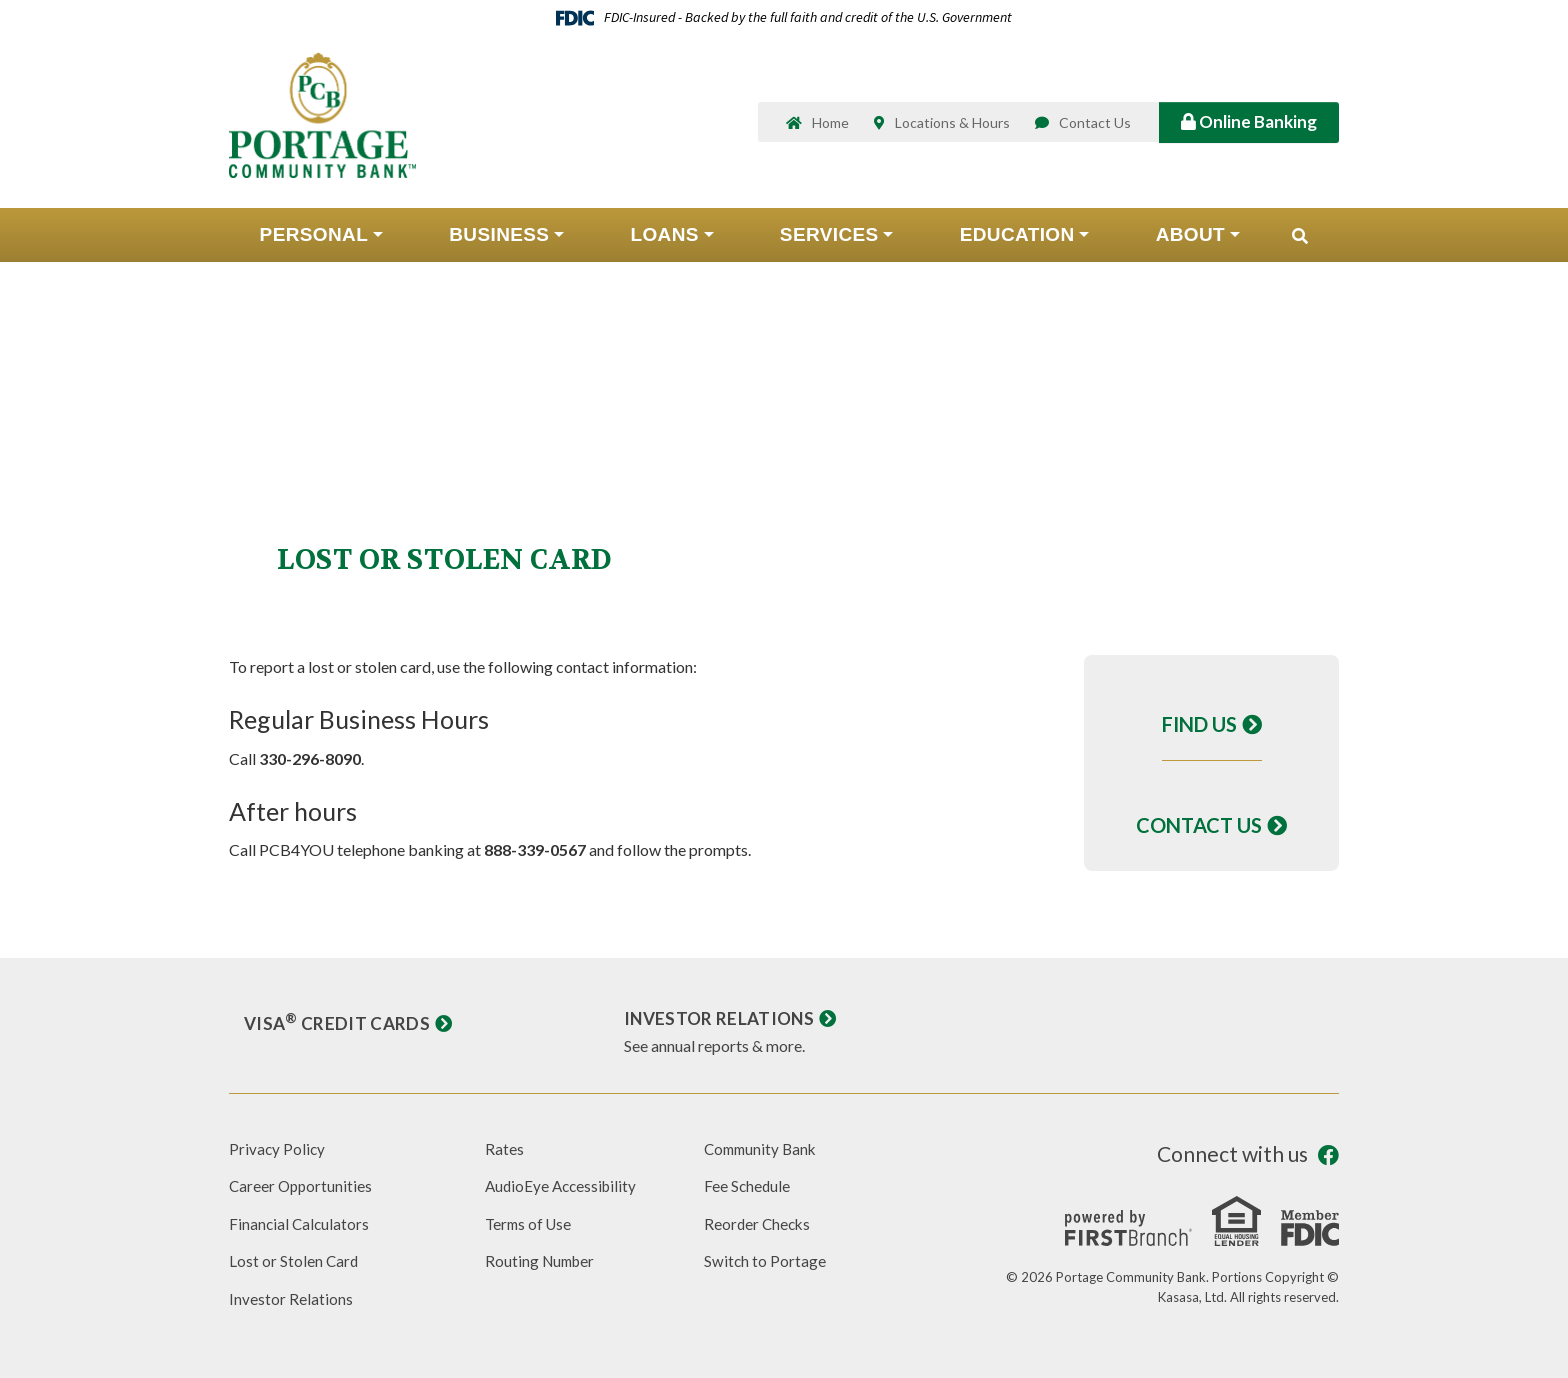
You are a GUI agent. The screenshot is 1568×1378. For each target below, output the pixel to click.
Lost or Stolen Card (294, 1260)
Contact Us (1095, 127)
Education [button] (1017, 243)
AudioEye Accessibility (564, 1185)
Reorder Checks (759, 1223)
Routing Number (542, 1260)
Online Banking (1249, 125)
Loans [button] (664, 243)
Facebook (1328, 1155)
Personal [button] (314, 243)
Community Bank (763, 1148)
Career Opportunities (302, 1185)
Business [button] (499, 243)
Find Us (1199, 724)
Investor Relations (722, 1018)
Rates (504, 1148)
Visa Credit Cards (339, 1023)
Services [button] (829, 243)
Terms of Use (530, 1223)
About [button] (1190, 243)
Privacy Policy (278, 1148)
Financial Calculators (300, 1223)
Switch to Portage (765, 1260)
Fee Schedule (748, 1185)
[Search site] (1300, 245)
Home (830, 127)
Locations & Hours (952, 127)
